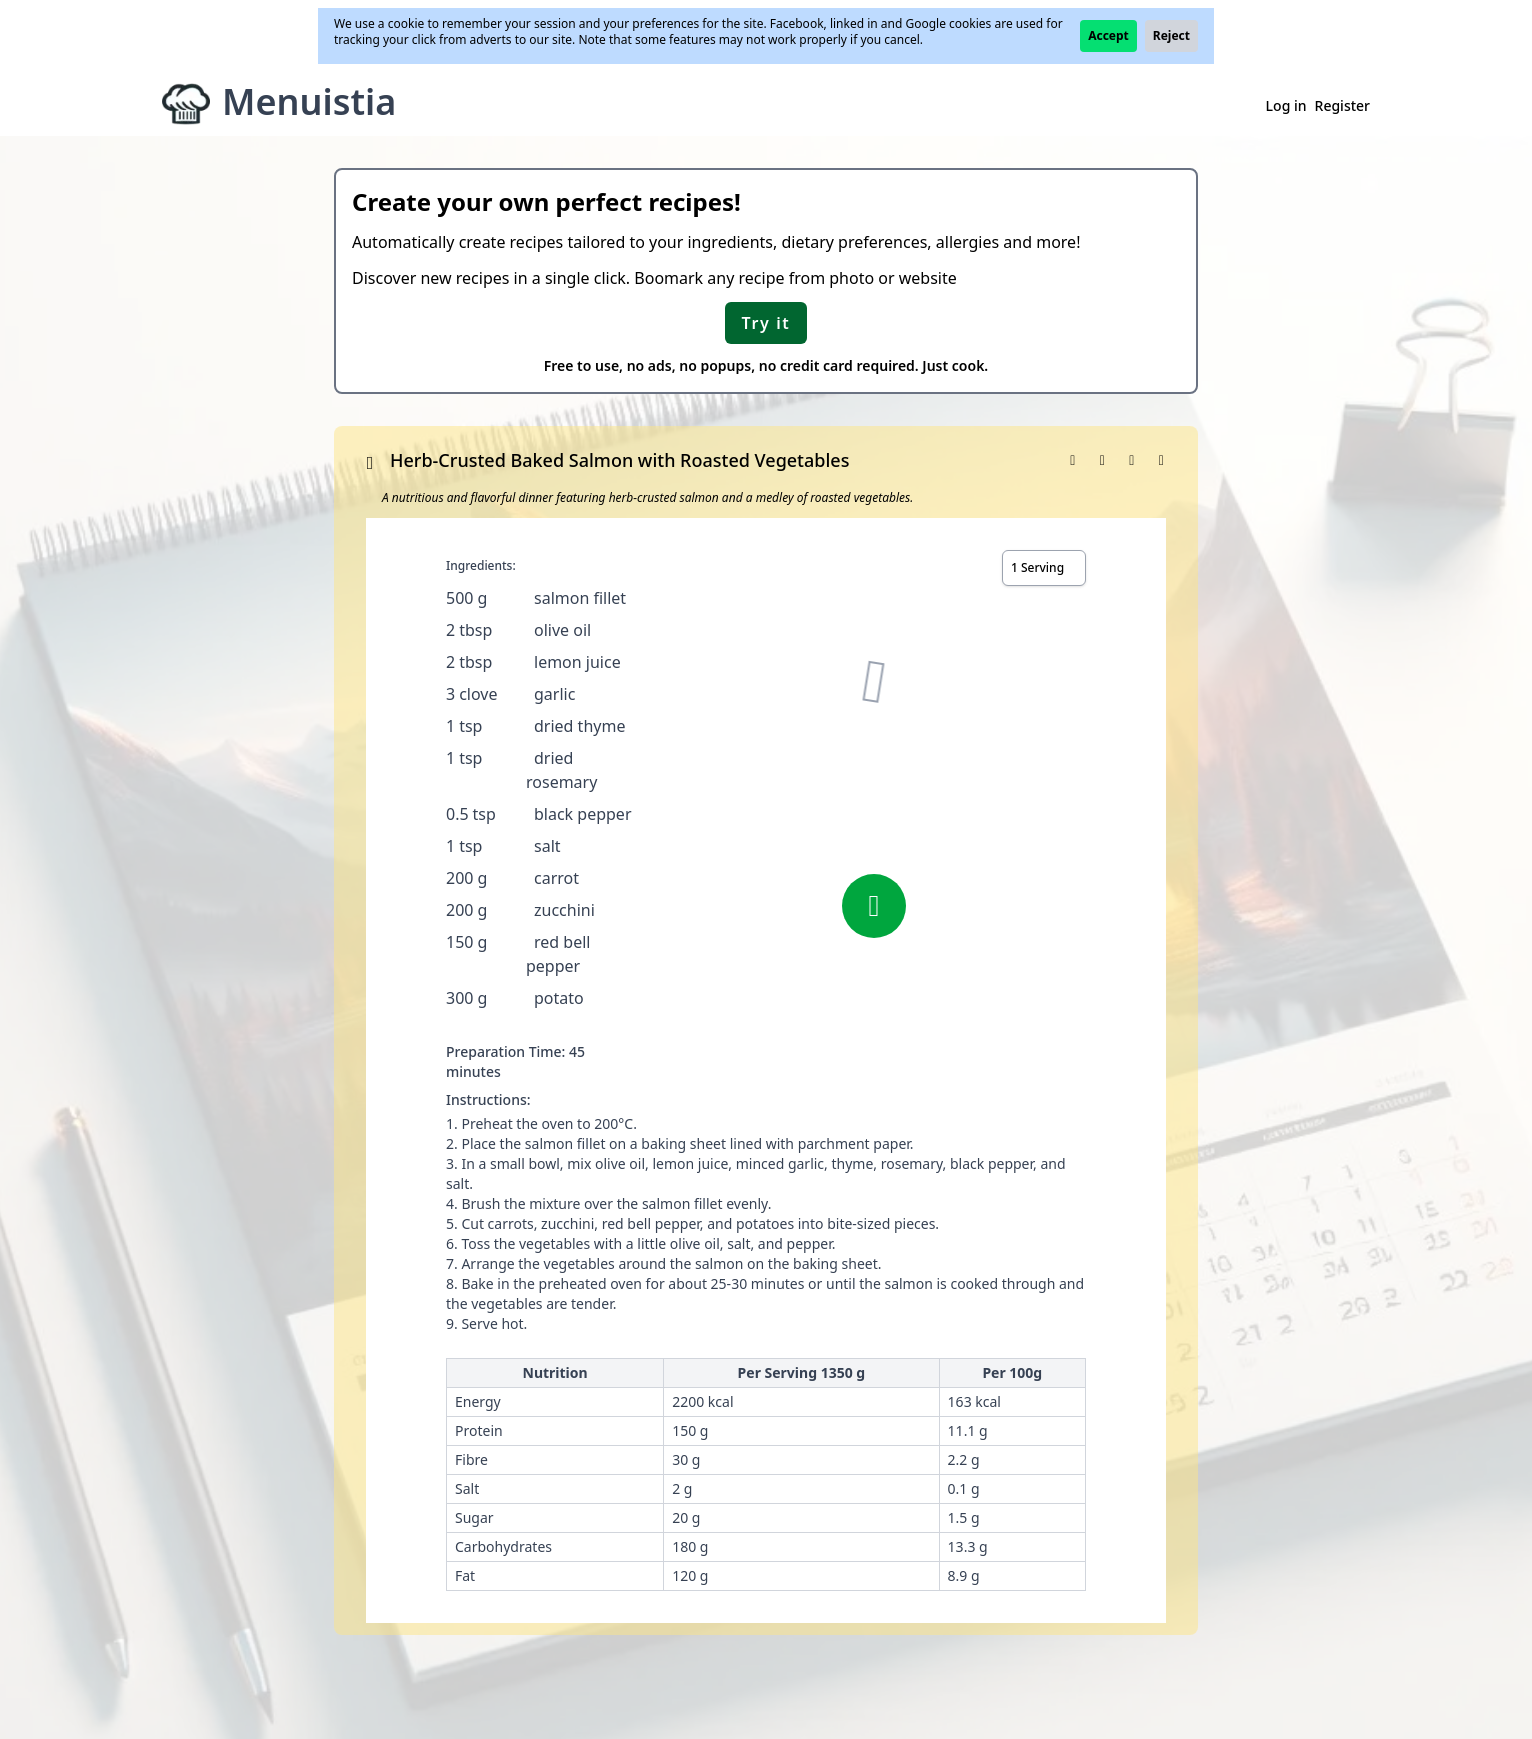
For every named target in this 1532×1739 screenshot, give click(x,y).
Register (1342, 105)
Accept (1108, 35)
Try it (766, 323)
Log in (1286, 105)
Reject (1171, 35)
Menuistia (309, 101)
